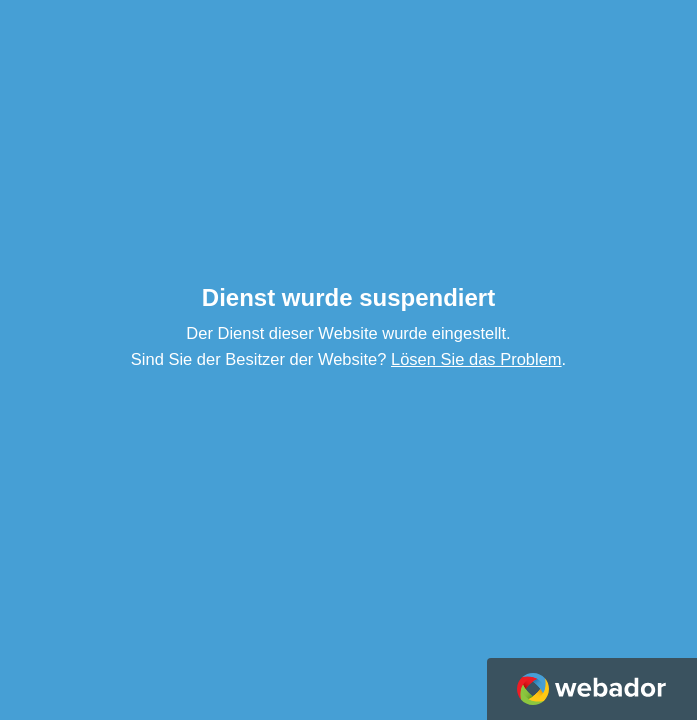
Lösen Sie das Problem (476, 359)
